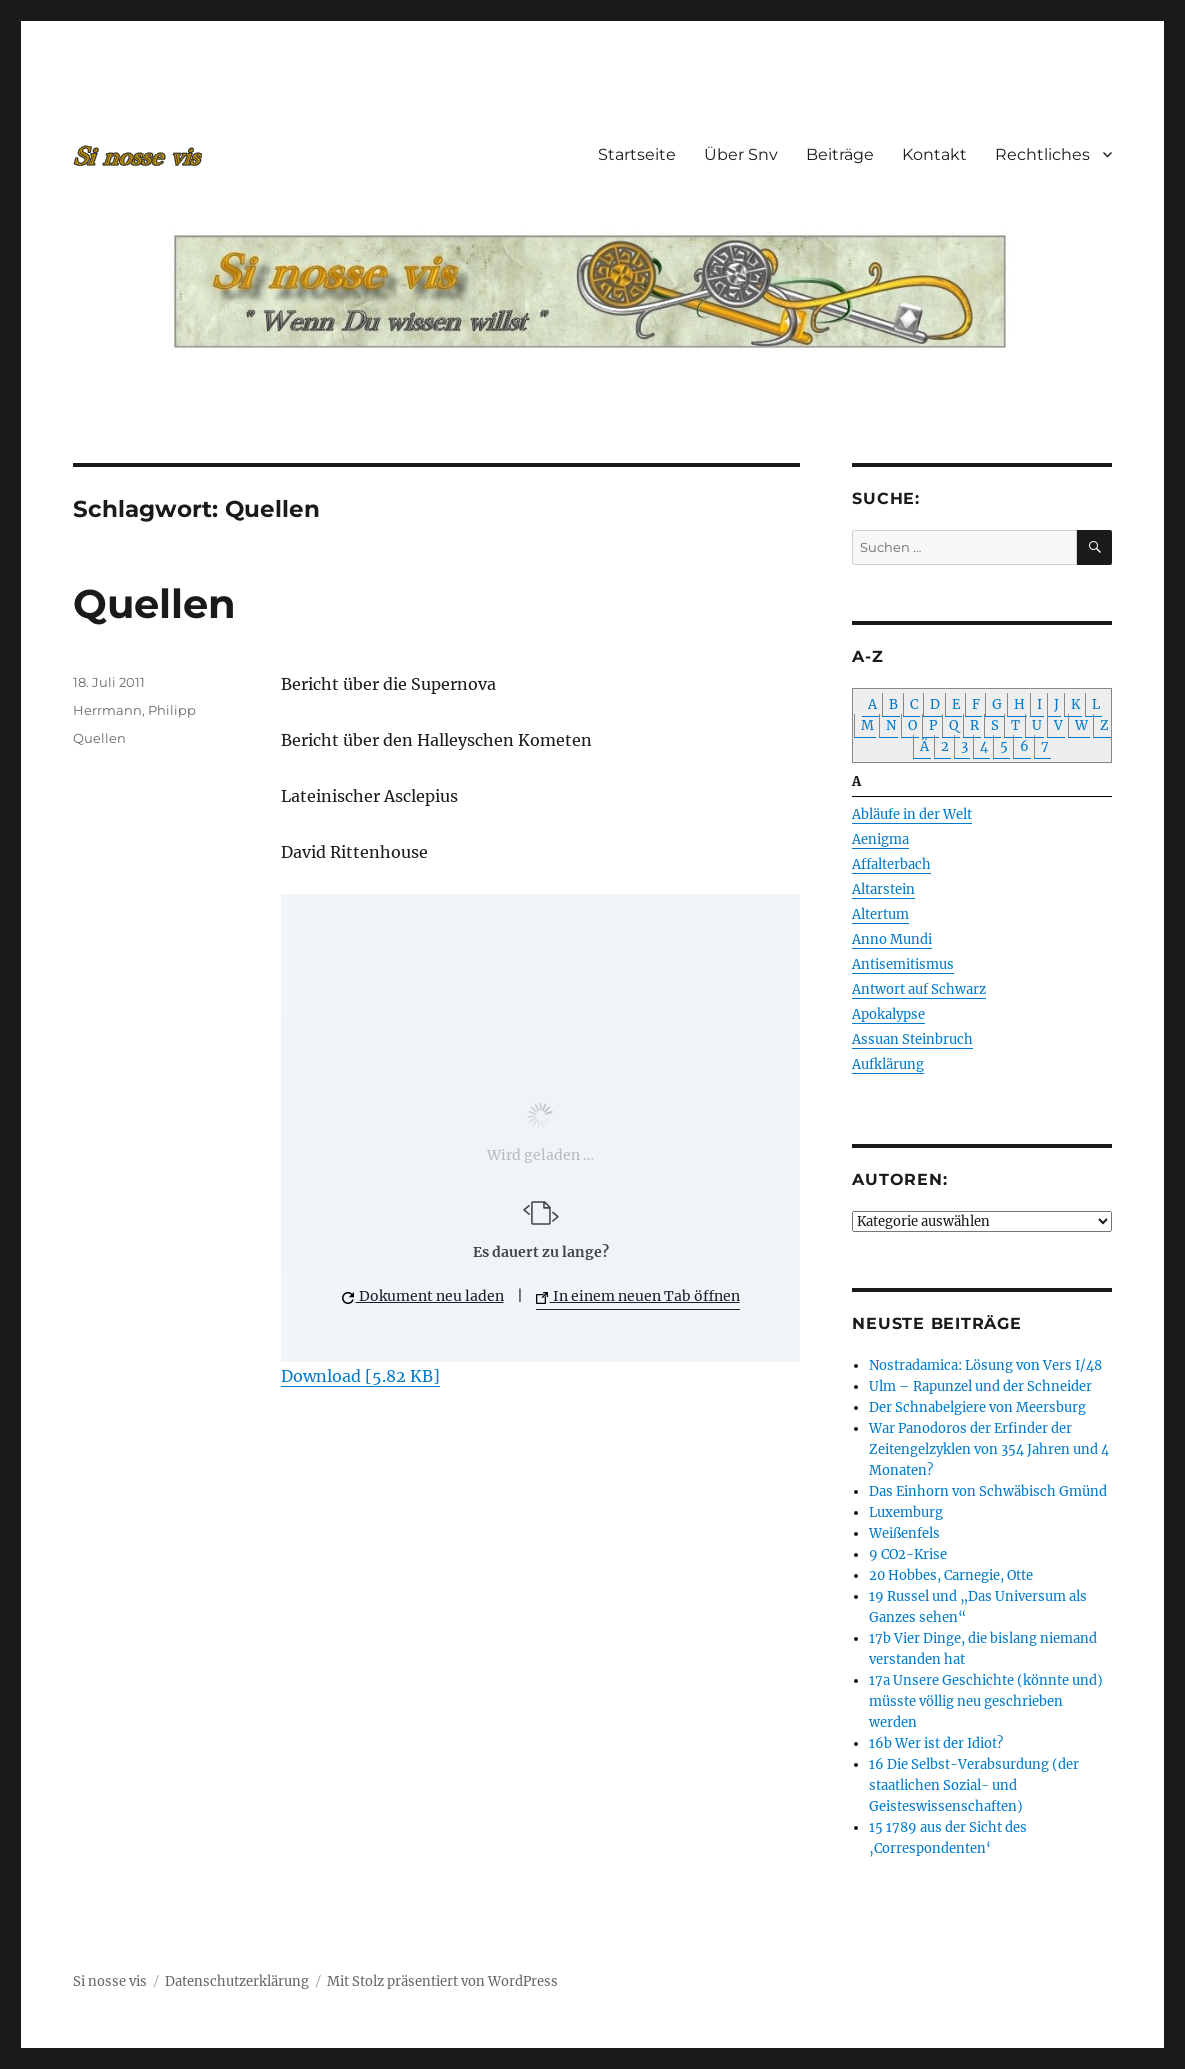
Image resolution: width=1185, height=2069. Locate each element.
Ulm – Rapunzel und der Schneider (980, 1386)
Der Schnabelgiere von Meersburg (977, 1407)
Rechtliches (1042, 154)
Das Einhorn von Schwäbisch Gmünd (988, 1491)
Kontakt (934, 154)
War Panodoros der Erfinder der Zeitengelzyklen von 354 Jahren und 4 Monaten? (989, 1449)
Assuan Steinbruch (912, 1039)
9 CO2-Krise (908, 1554)
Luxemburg (906, 1512)
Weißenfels (904, 1533)
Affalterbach (891, 864)
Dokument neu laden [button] (423, 1296)
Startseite (637, 154)
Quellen (154, 603)
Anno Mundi (892, 939)
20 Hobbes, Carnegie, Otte (951, 1575)
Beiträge (840, 154)
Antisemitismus (903, 964)
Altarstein (883, 889)
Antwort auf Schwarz (919, 989)
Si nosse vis (110, 1981)
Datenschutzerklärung (237, 1981)
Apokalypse (888, 1014)
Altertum (880, 914)
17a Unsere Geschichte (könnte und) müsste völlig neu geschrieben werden (986, 1701)
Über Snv (741, 154)
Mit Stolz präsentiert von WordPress (442, 1981)
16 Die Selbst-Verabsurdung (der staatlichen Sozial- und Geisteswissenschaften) (974, 1785)
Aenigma (880, 839)
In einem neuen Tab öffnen (638, 1296)
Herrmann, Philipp (134, 710)
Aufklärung (888, 1064)
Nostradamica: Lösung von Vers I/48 (985, 1365)
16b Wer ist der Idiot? (936, 1743)
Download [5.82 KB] (360, 1376)
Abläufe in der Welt (912, 814)
